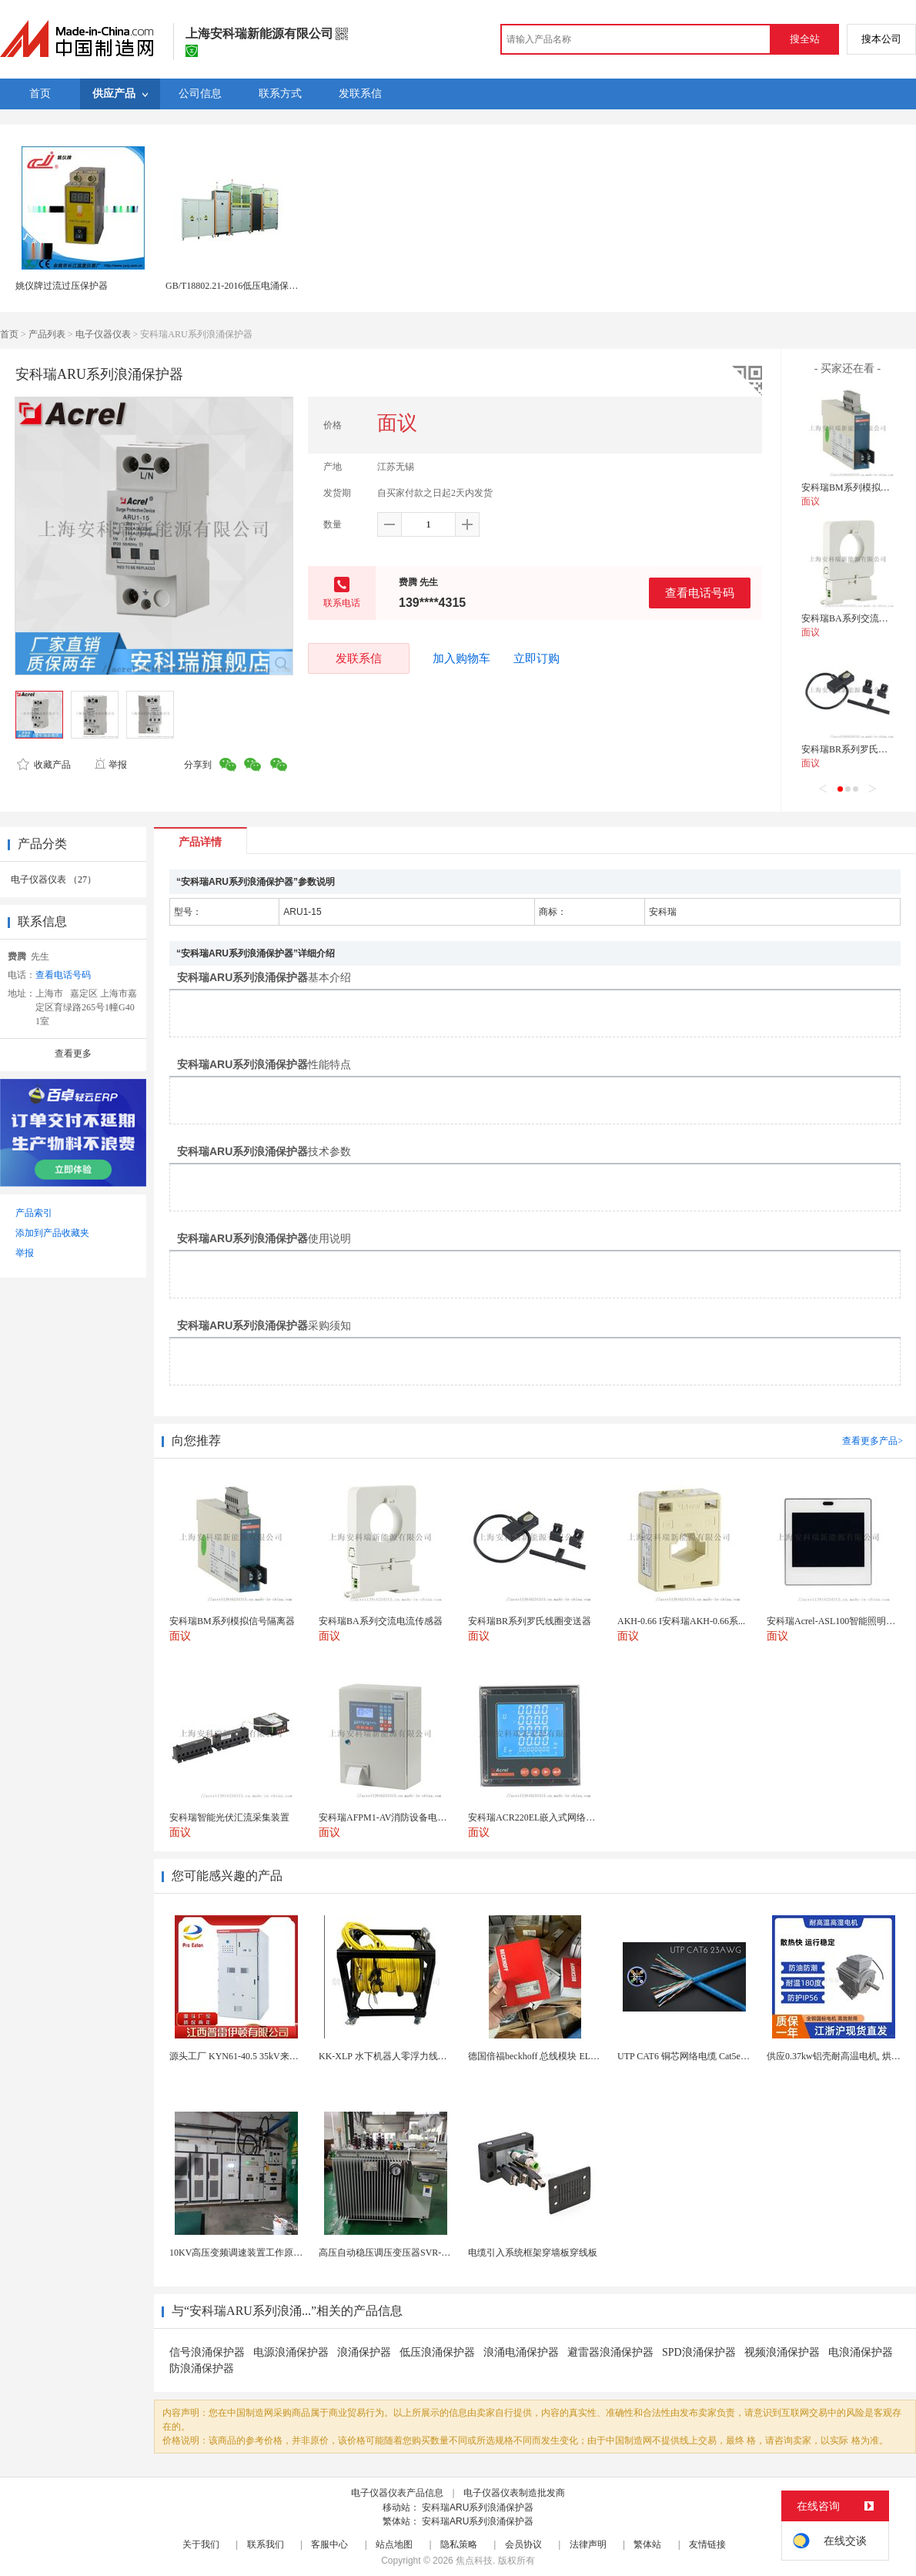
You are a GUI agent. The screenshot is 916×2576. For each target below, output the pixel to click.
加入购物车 (461, 658)
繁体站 (647, 2544)
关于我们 (200, 2544)
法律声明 (588, 2544)
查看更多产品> (872, 1440)
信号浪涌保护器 (207, 2352)
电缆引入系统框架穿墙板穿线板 (532, 2252)
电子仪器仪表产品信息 (397, 2492)
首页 (9, 334)
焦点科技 (474, 2560)
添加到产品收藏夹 (52, 1233)
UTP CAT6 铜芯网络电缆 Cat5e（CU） (694, 2056)
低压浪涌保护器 (437, 2352)
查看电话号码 (699, 592)
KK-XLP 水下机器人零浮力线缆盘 (387, 2056)
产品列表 (46, 334)
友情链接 (707, 2544)
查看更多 (73, 1053)
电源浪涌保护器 (291, 2352)
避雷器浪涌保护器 (610, 2352)
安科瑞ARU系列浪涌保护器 (477, 2507)
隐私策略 (458, 2544)
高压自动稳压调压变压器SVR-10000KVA (401, 2252)
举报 (110, 764)
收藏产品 (44, 764)
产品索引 (33, 1213)
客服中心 (329, 2544)
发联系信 (359, 658)
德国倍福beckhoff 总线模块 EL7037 (538, 2056)
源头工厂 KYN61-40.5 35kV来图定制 (243, 2056)
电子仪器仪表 (103, 334)
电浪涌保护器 (860, 2352)
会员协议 (523, 2544)
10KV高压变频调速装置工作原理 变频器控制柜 (264, 2252)
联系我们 (265, 2544)
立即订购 (536, 658)
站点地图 (394, 2544)
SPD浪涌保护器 (699, 2352)
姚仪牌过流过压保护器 (61, 285)
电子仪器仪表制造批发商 (514, 2492)
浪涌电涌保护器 (521, 2352)
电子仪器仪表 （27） (53, 879)
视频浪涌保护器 (782, 2352)
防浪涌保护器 (201, 2368)
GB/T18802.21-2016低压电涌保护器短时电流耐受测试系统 (282, 285)
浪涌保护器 (364, 2352)
